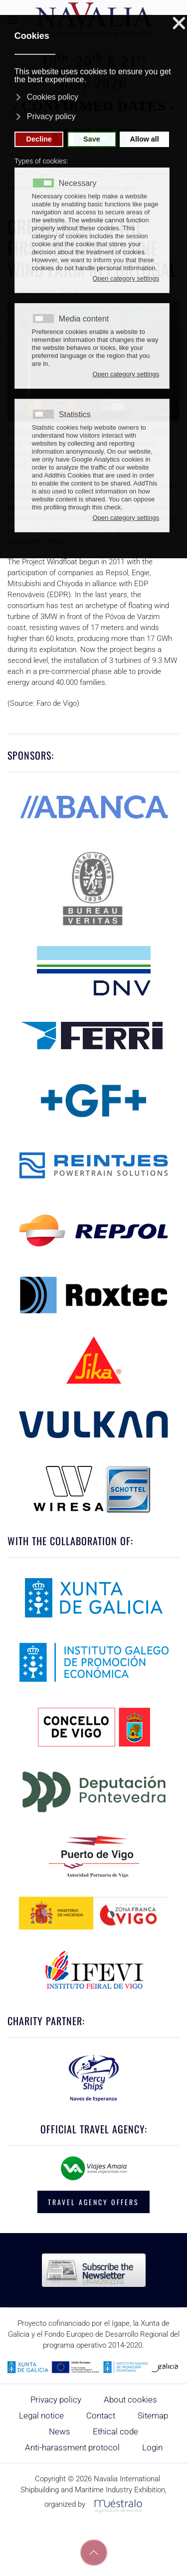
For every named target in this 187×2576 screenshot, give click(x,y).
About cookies (130, 2400)
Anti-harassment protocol (72, 2447)
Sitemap (153, 2415)
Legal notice (41, 2415)
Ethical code (115, 2431)
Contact (100, 2415)
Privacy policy (55, 2400)
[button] (94, 2552)
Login (152, 2447)
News (59, 2431)
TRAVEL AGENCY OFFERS (93, 2202)
